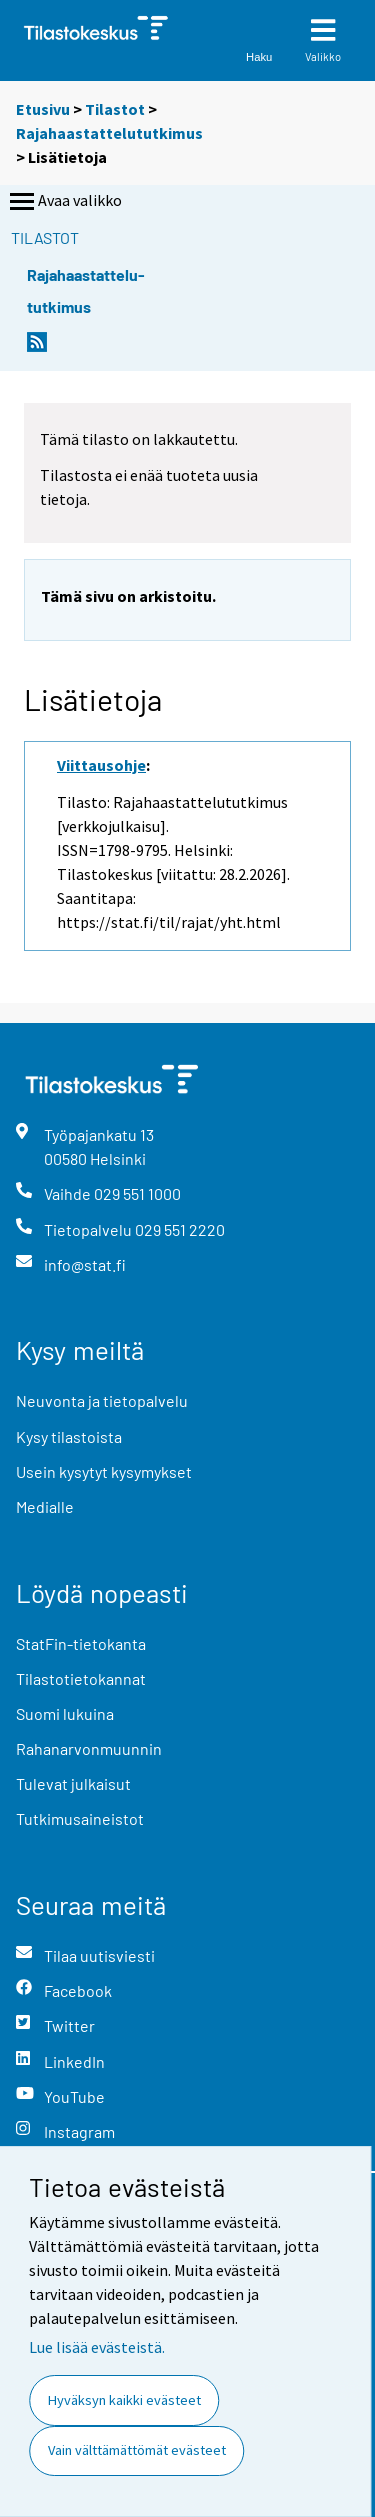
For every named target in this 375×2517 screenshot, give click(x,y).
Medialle (45, 1506)
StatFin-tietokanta (81, 1643)
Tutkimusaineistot (80, 1818)
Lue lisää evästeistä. (97, 2347)
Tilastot (115, 109)
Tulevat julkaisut (73, 1783)
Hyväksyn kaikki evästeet (124, 2400)
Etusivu (43, 109)
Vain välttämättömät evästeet (137, 2450)
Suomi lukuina (65, 1713)
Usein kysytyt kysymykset (104, 1471)
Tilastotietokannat (81, 1678)
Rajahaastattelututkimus (109, 133)
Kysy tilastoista (69, 1436)
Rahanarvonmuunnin (89, 1748)
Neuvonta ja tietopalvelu (102, 1400)
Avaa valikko (64, 202)
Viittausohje (101, 765)
